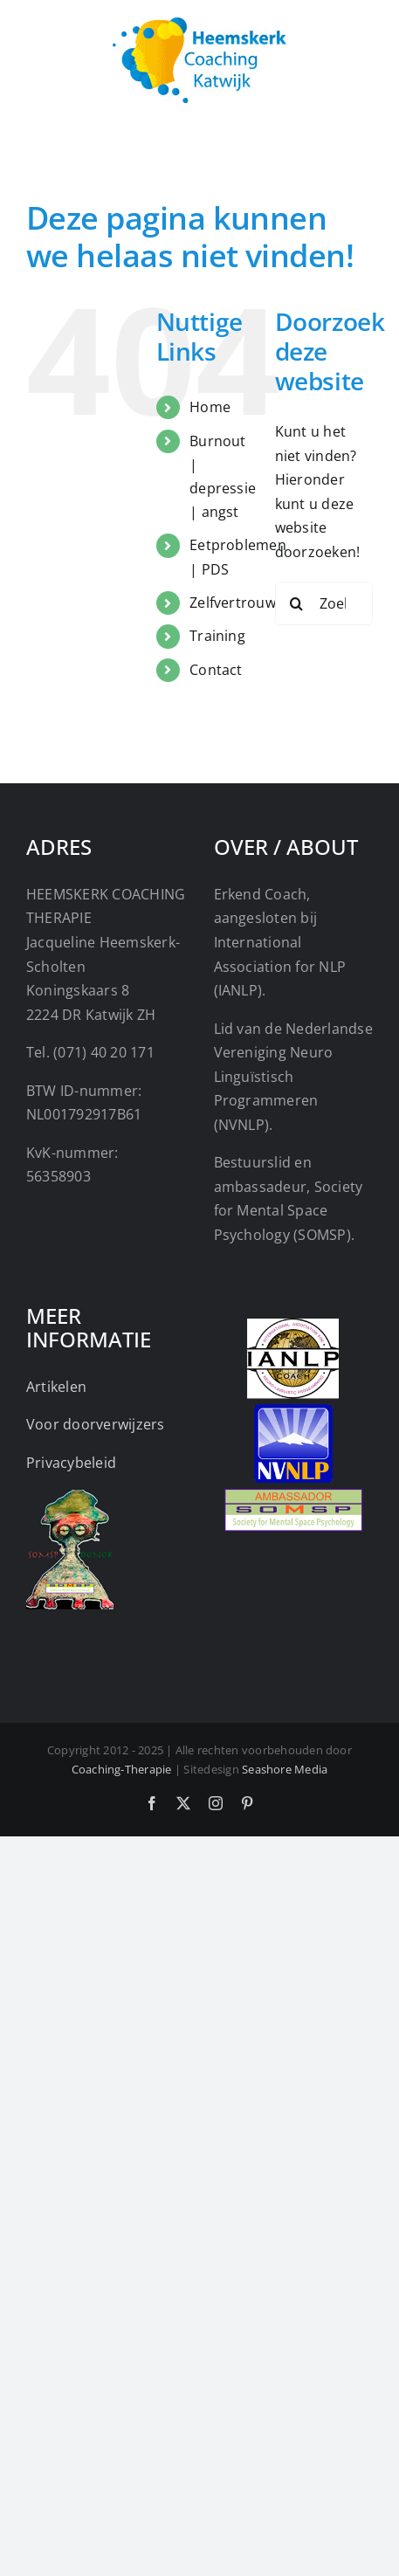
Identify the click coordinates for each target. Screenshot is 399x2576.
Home (209, 407)
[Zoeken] (297, 603)
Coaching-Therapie (122, 1769)
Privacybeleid (71, 1462)
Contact (216, 669)
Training (217, 635)
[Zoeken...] (324, 603)
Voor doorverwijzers (95, 1424)
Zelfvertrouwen (240, 602)
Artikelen (56, 1386)
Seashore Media (284, 1769)
